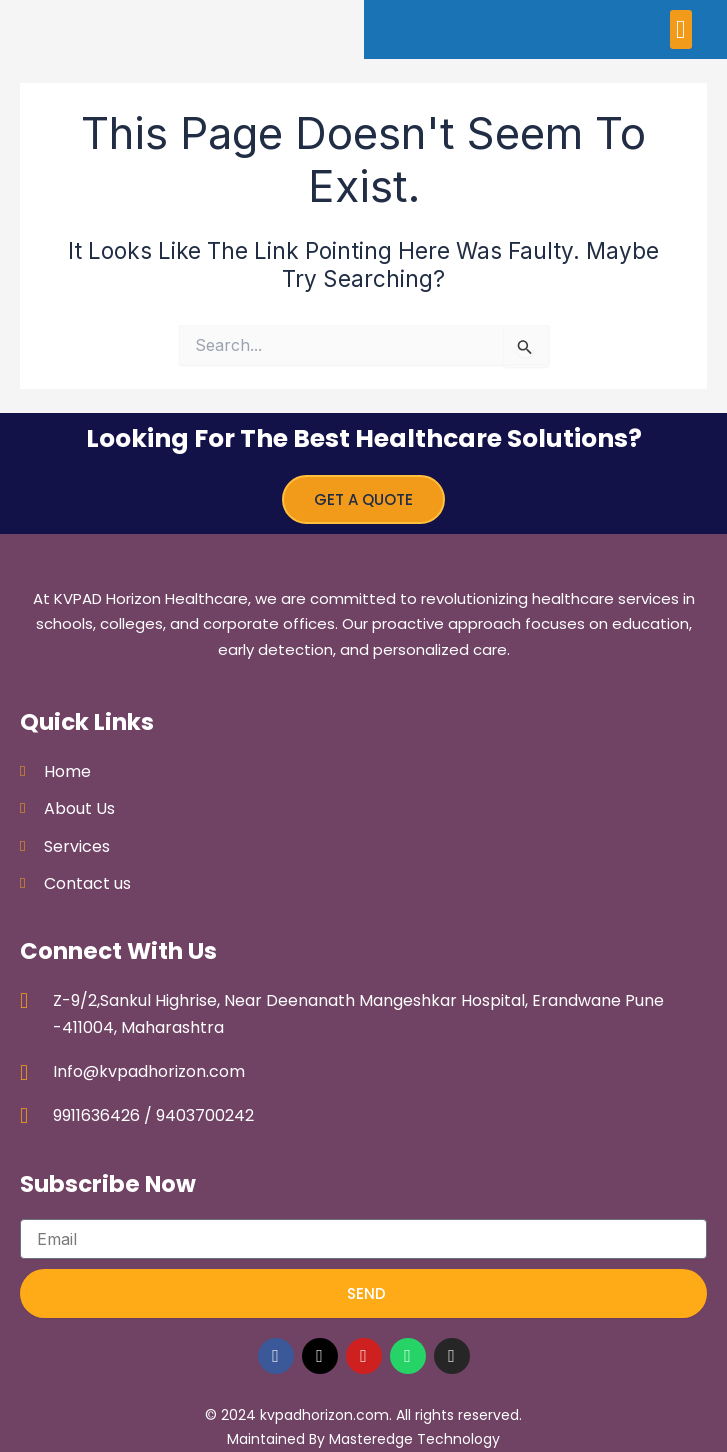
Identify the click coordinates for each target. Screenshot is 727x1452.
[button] (681, 29)
